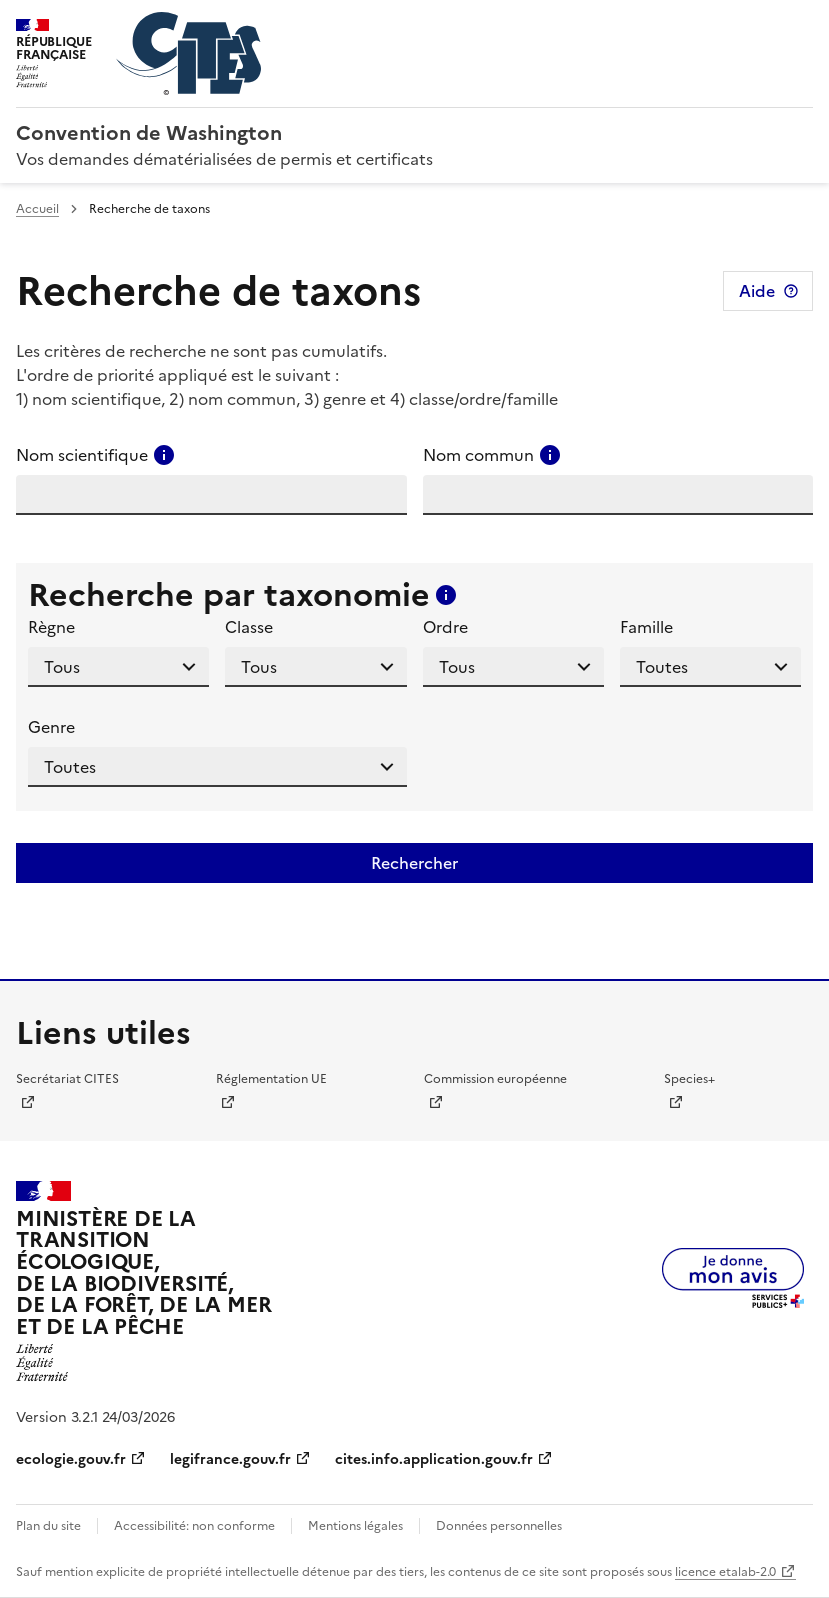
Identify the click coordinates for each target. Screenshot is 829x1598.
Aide (757, 291)
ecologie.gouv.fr (71, 1459)
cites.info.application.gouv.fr (434, 1459)
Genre (51, 727)
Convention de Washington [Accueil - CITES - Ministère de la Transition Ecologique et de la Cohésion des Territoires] (149, 133)
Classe (249, 627)
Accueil (37, 209)
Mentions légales (355, 1526)
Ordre (445, 627)
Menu (801, 24)
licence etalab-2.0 (725, 1572)
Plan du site (48, 1526)
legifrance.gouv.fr (230, 1459)
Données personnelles (499, 1526)
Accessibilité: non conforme (194, 1526)
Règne (51, 627)
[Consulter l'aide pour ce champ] (164, 455)
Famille (646, 627)
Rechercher (414, 863)
